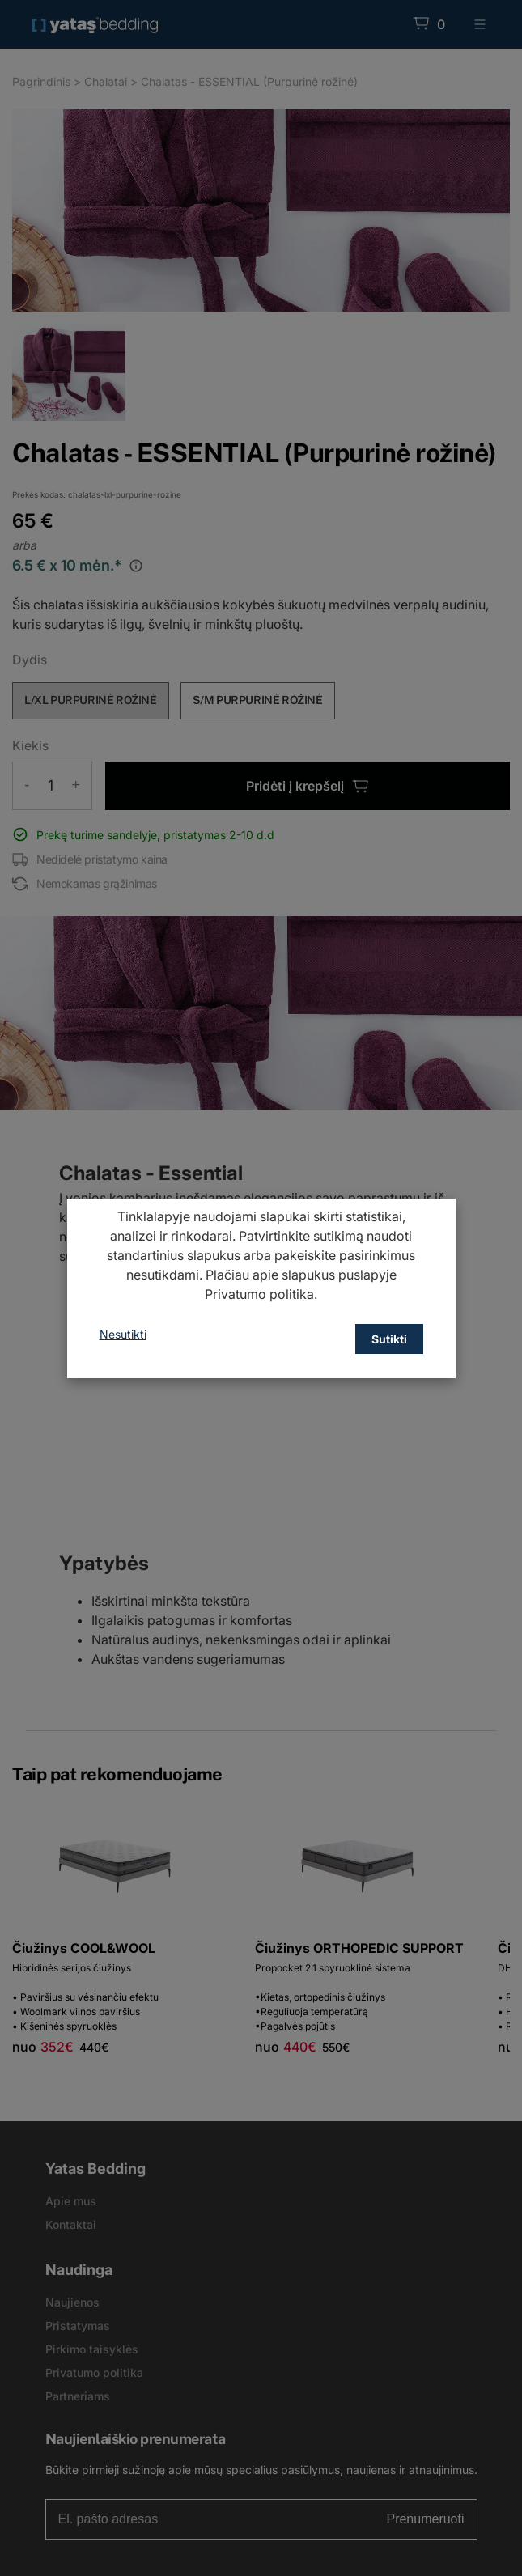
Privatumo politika (259, 1294)
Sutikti (389, 1339)
